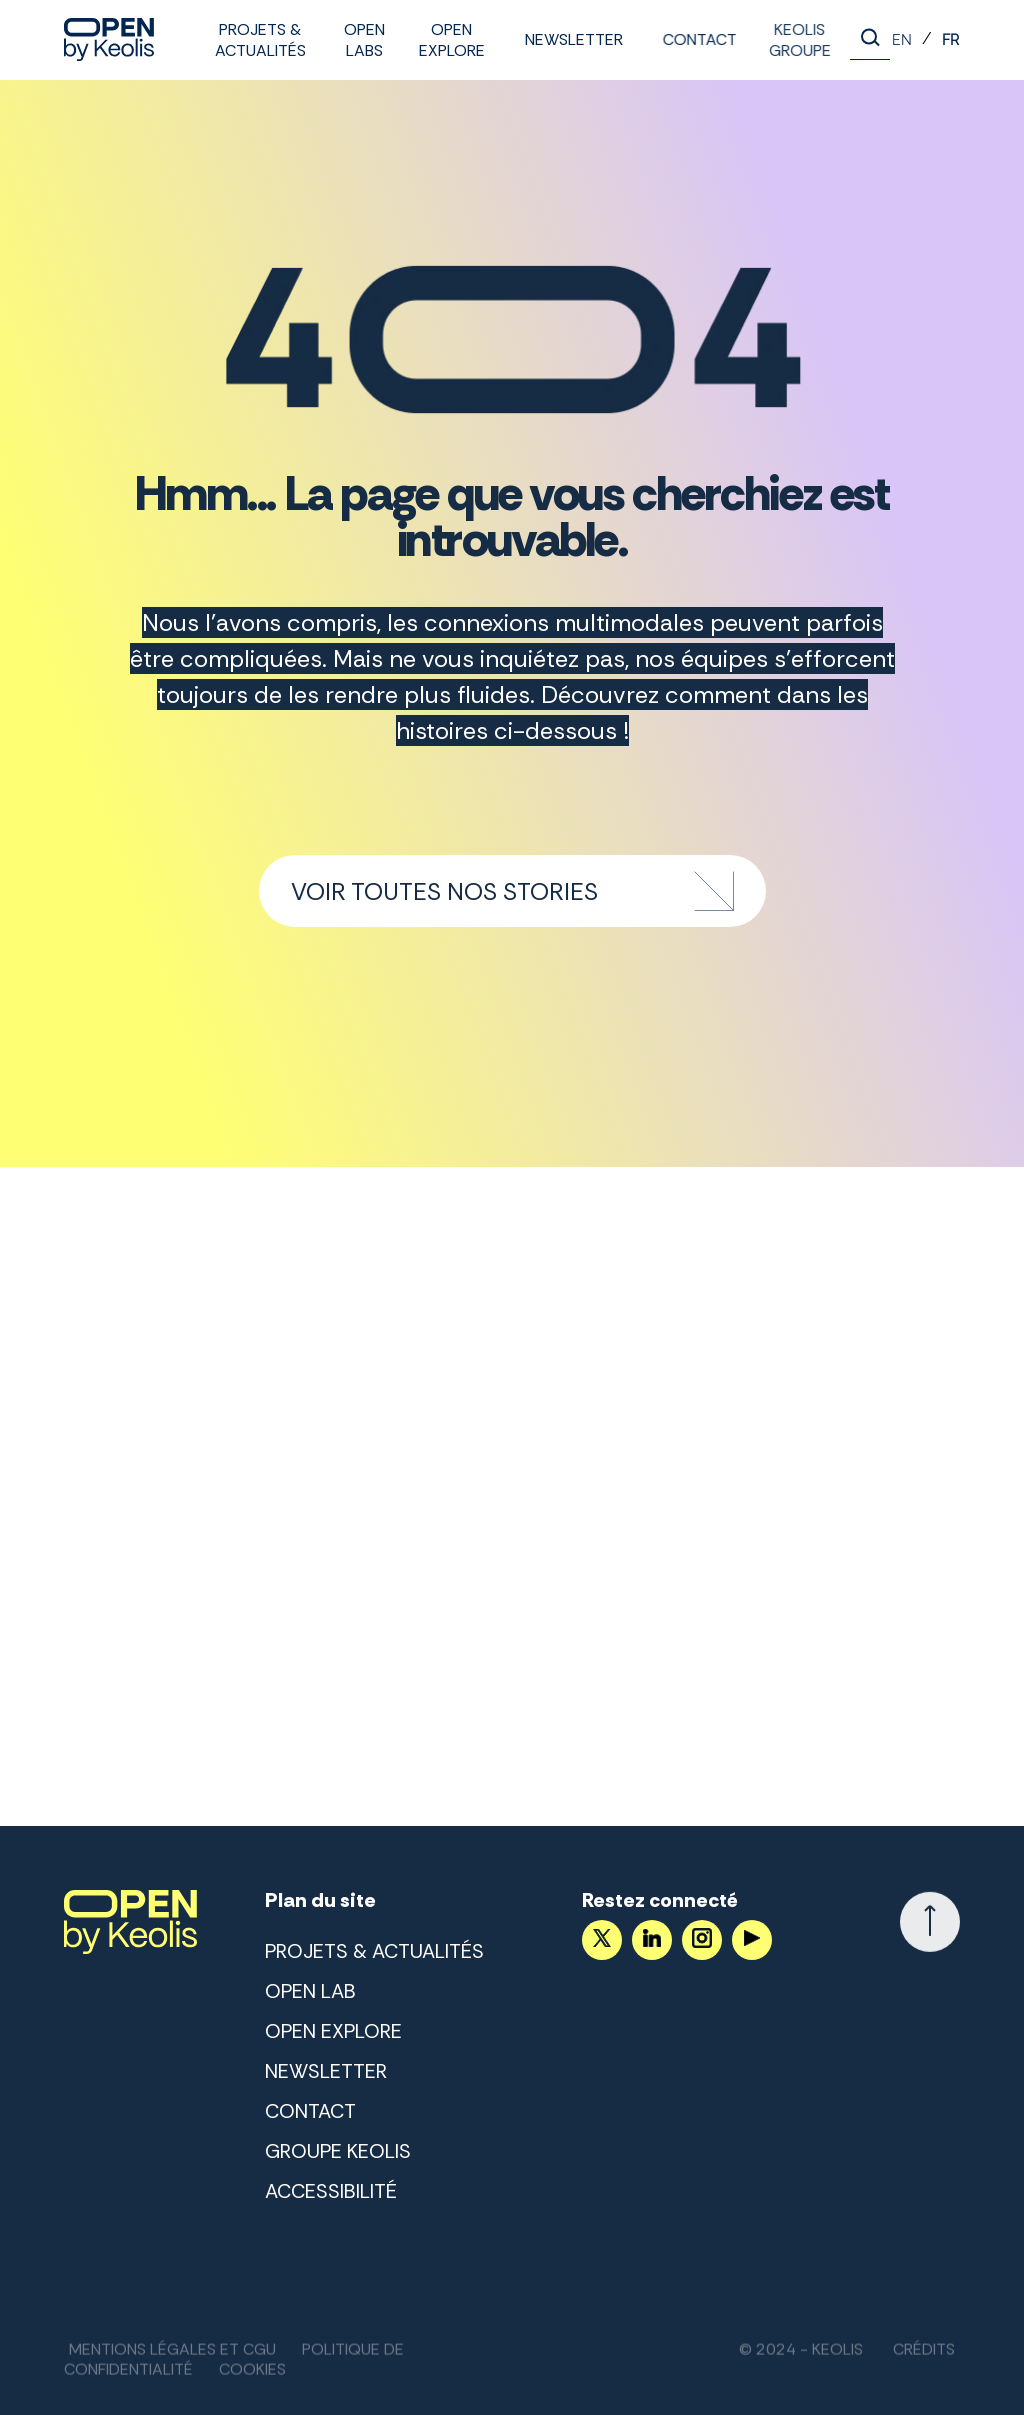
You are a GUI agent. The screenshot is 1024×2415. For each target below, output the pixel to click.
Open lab (310, 1991)
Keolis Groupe (795, 40)
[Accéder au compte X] (602, 1940)
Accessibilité (331, 2191)
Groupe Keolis (338, 2151)
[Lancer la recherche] (870, 40)
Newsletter (573, 39)
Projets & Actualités (260, 40)
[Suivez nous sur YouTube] (752, 1940)
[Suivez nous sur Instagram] (702, 1940)
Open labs (364, 40)
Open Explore (452, 40)
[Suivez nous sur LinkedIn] (652, 1940)
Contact (697, 39)
